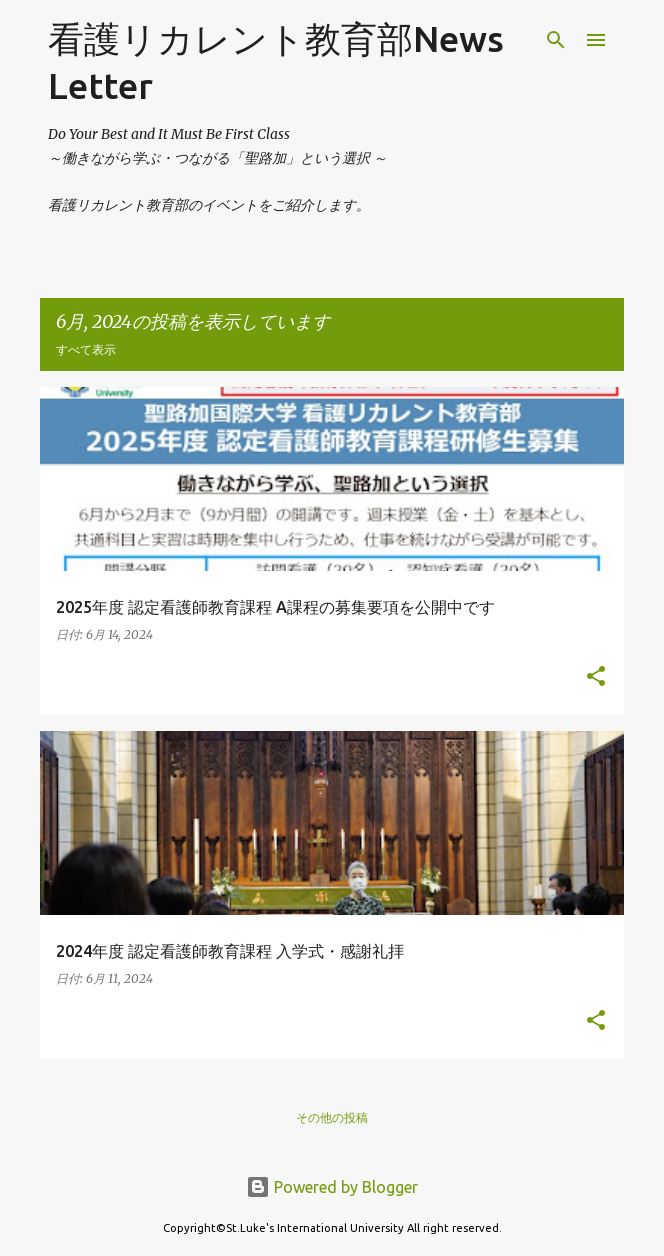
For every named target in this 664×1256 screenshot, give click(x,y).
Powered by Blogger (332, 1187)
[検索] (556, 40)
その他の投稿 (332, 1117)
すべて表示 (86, 349)
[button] (596, 677)
